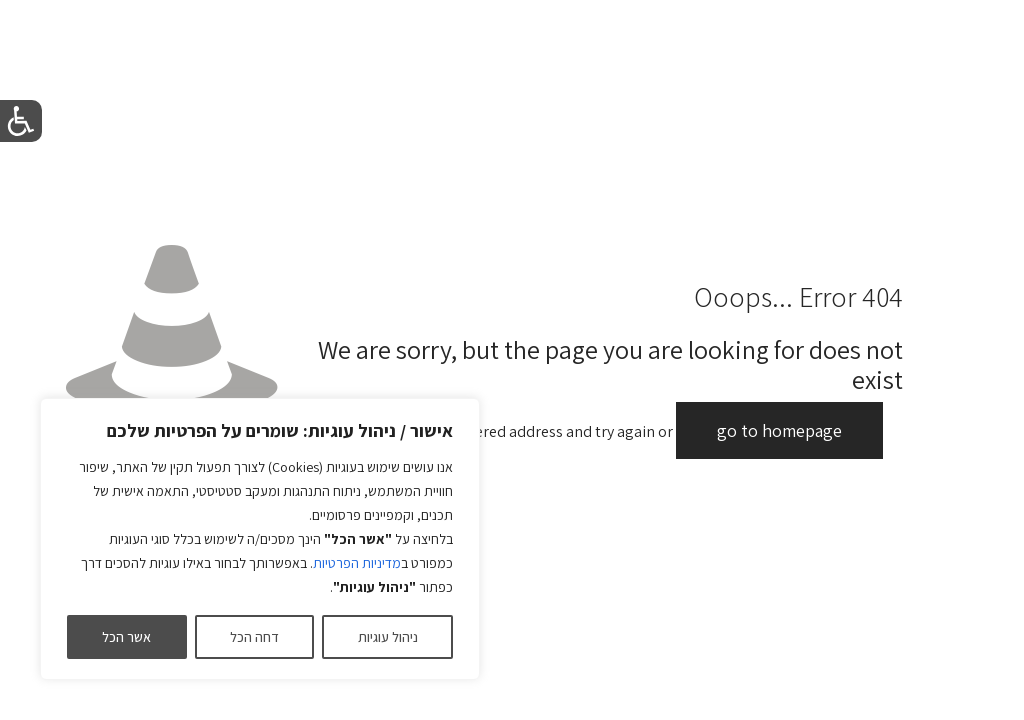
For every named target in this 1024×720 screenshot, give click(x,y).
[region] (260, 539)
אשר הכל (126, 637)
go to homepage (779, 430)
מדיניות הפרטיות (357, 563)
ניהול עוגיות (388, 637)
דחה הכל (254, 637)
